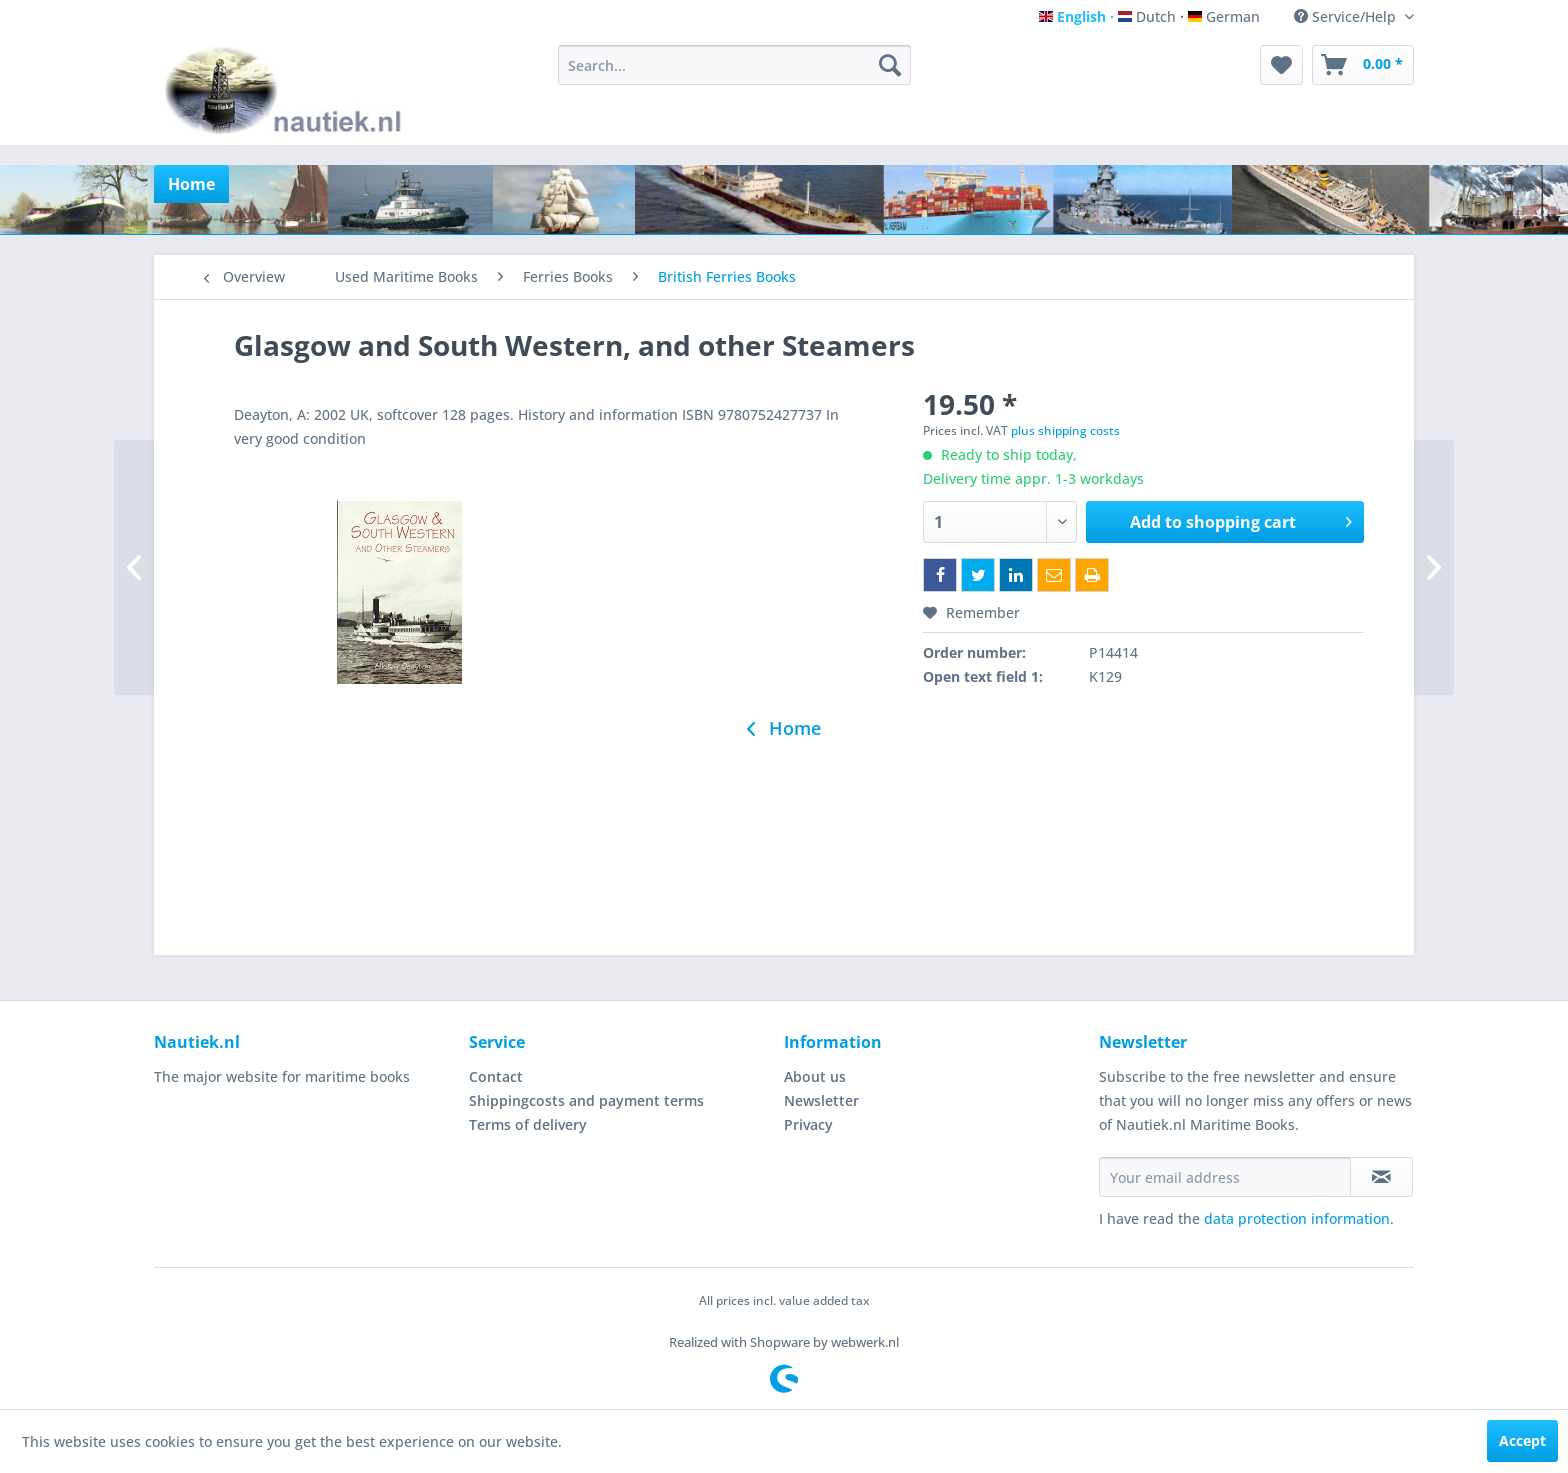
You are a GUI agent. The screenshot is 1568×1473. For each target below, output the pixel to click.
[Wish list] (1281, 65)
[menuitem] (734, 65)
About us (815, 1076)
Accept (1522, 1440)
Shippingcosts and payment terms (586, 1100)
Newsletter (821, 1100)
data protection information (1297, 1218)
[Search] (890, 65)
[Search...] (734, 65)
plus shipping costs (1065, 430)
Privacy (808, 1124)
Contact (496, 1076)
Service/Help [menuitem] (1347, 16)
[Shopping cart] (1363, 65)
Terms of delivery (528, 1124)
